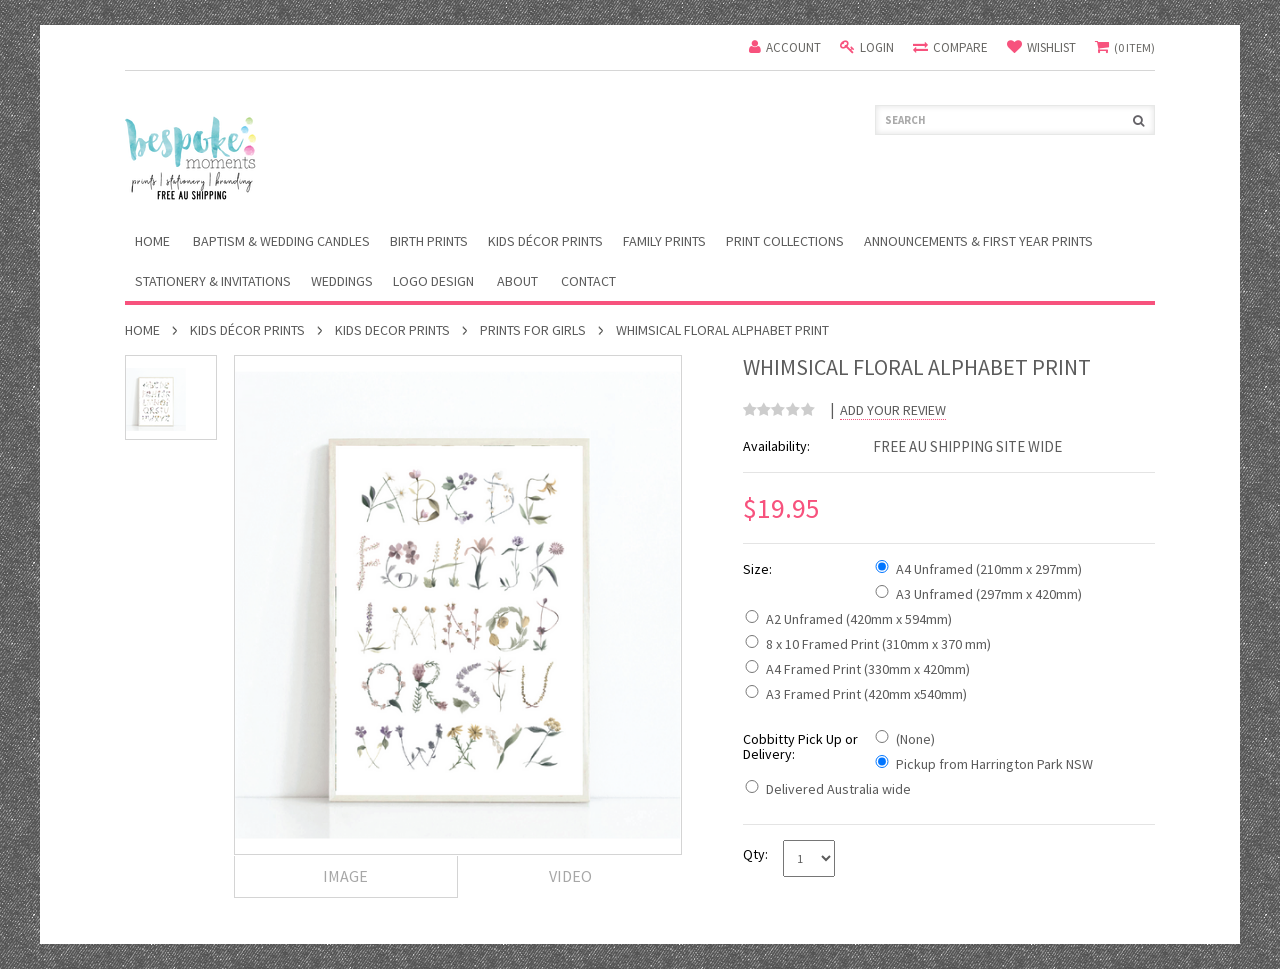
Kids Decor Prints (392, 330)
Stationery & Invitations (213, 281)
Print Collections (785, 241)
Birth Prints (429, 241)
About (517, 281)
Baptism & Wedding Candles (281, 241)
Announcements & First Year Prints (978, 241)
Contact (588, 281)
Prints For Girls (533, 330)
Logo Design (433, 281)
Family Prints (664, 241)
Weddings (342, 281)
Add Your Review (893, 410)
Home (142, 330)
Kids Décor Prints (545, 241)
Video (570, 876)
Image (345, 876)
